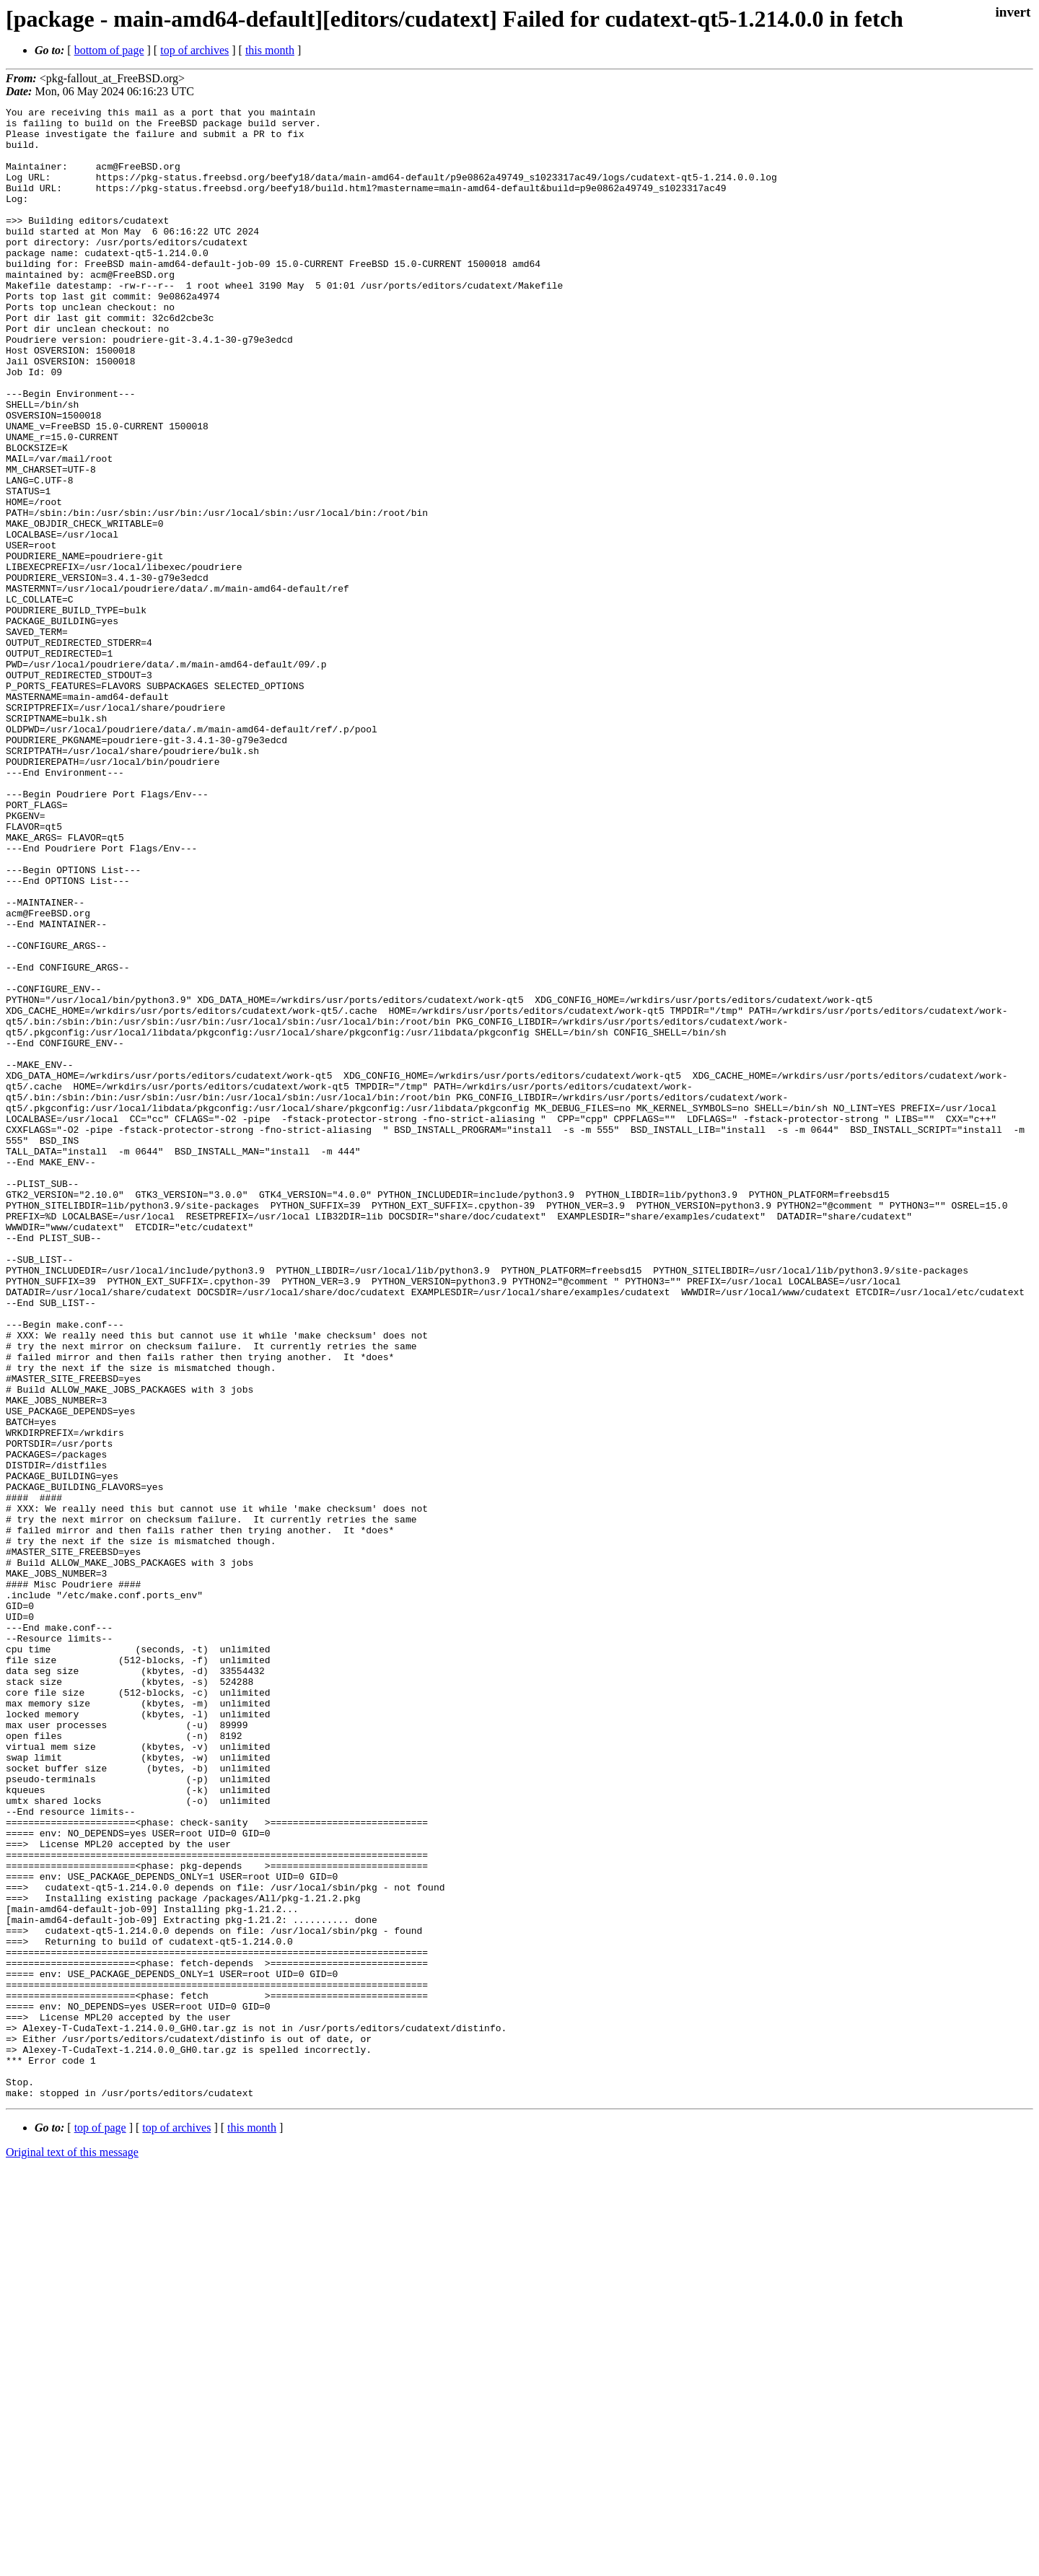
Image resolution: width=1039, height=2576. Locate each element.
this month (269, 50)
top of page (100, 2526)
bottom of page (109, 50)
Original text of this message (72, 2550)
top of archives (194, 50)
